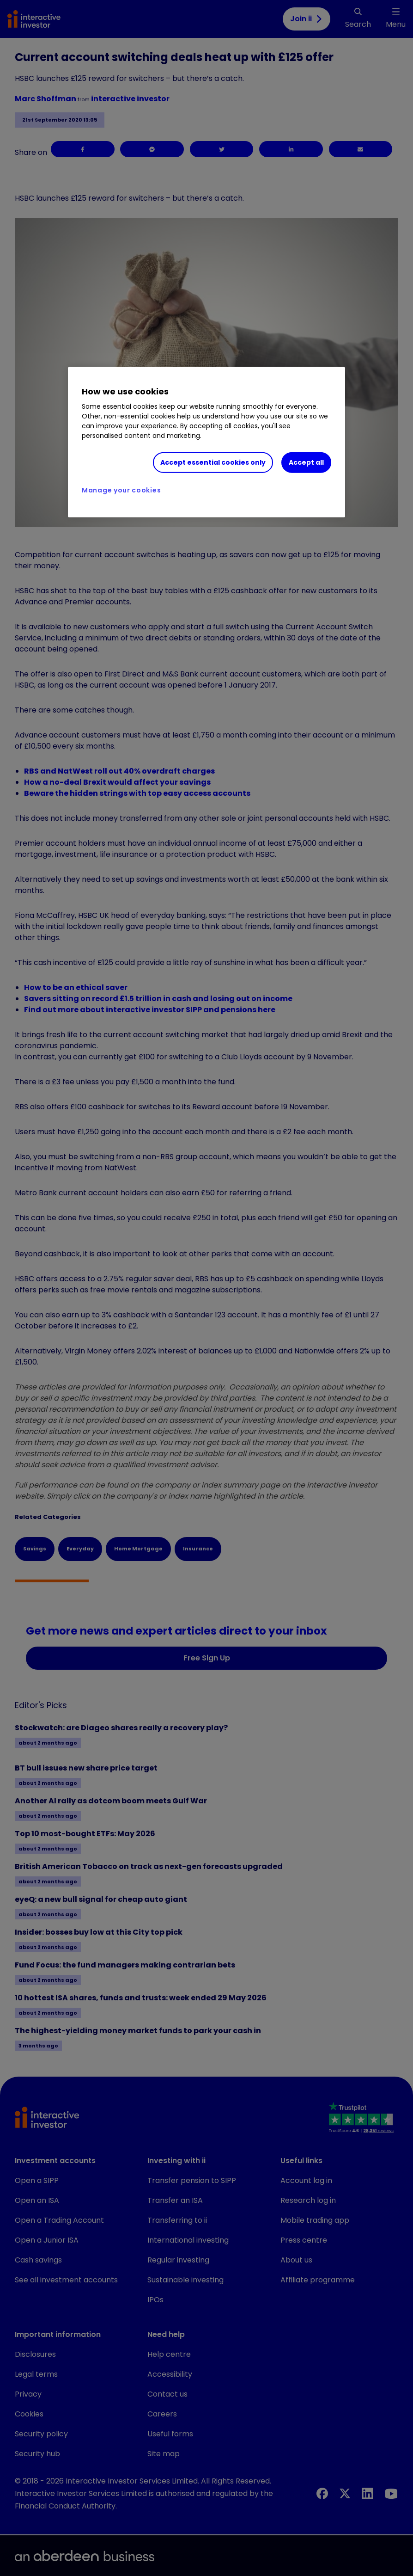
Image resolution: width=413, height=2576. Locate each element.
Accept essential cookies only (213, 462)
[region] (206, 442)
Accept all (306, 462)
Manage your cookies (121, 489)
